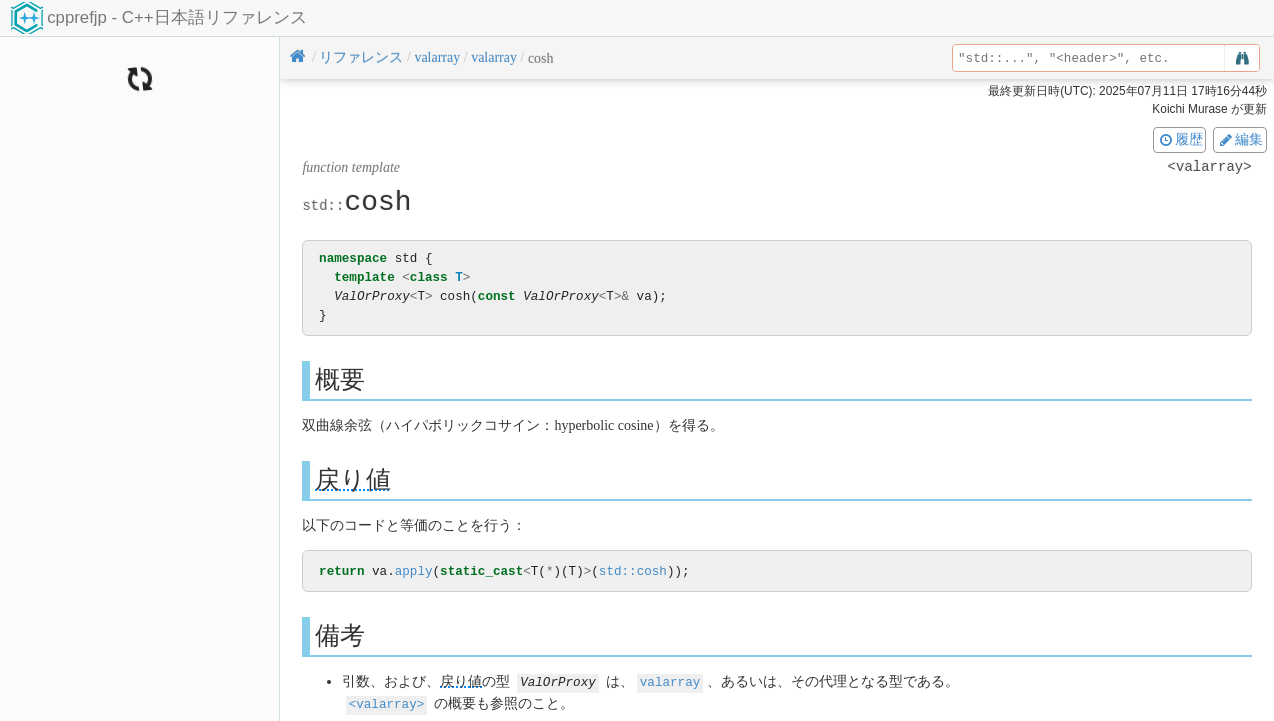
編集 (1240, 139)
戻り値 (353, 479)
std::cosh (633, 571)
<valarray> (387, 703)
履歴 (1180, 139)
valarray (670, 682)
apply (414, 571)
